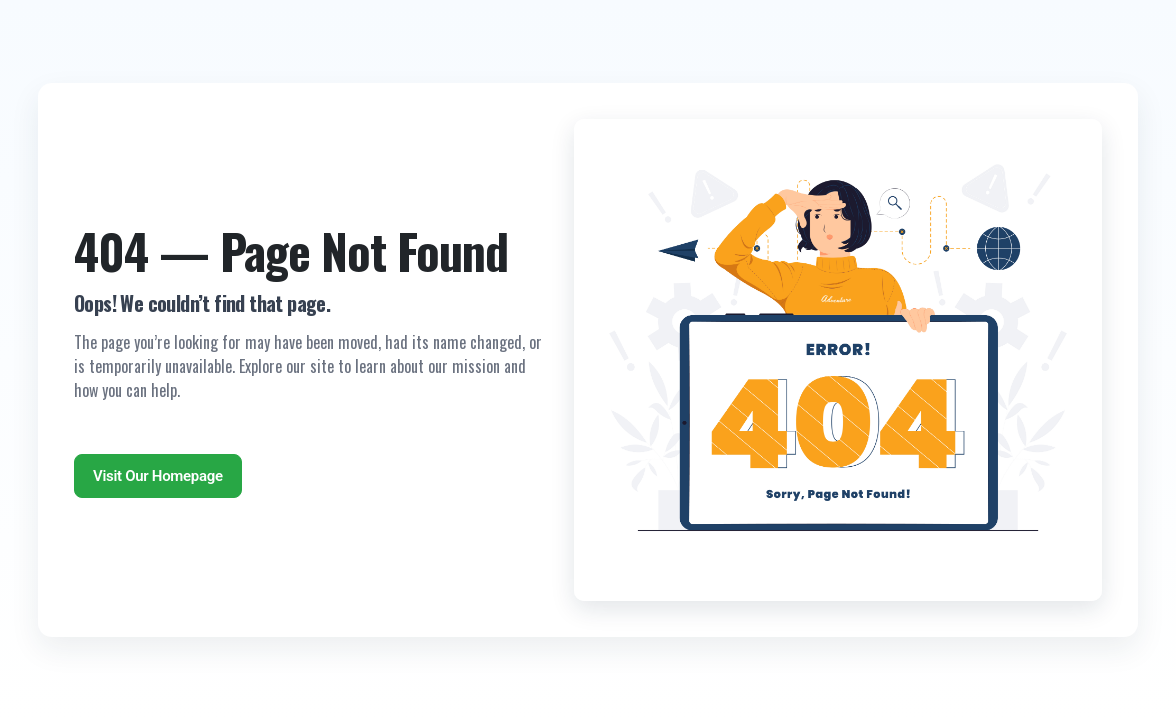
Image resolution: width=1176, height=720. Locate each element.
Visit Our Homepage (158, 476)
